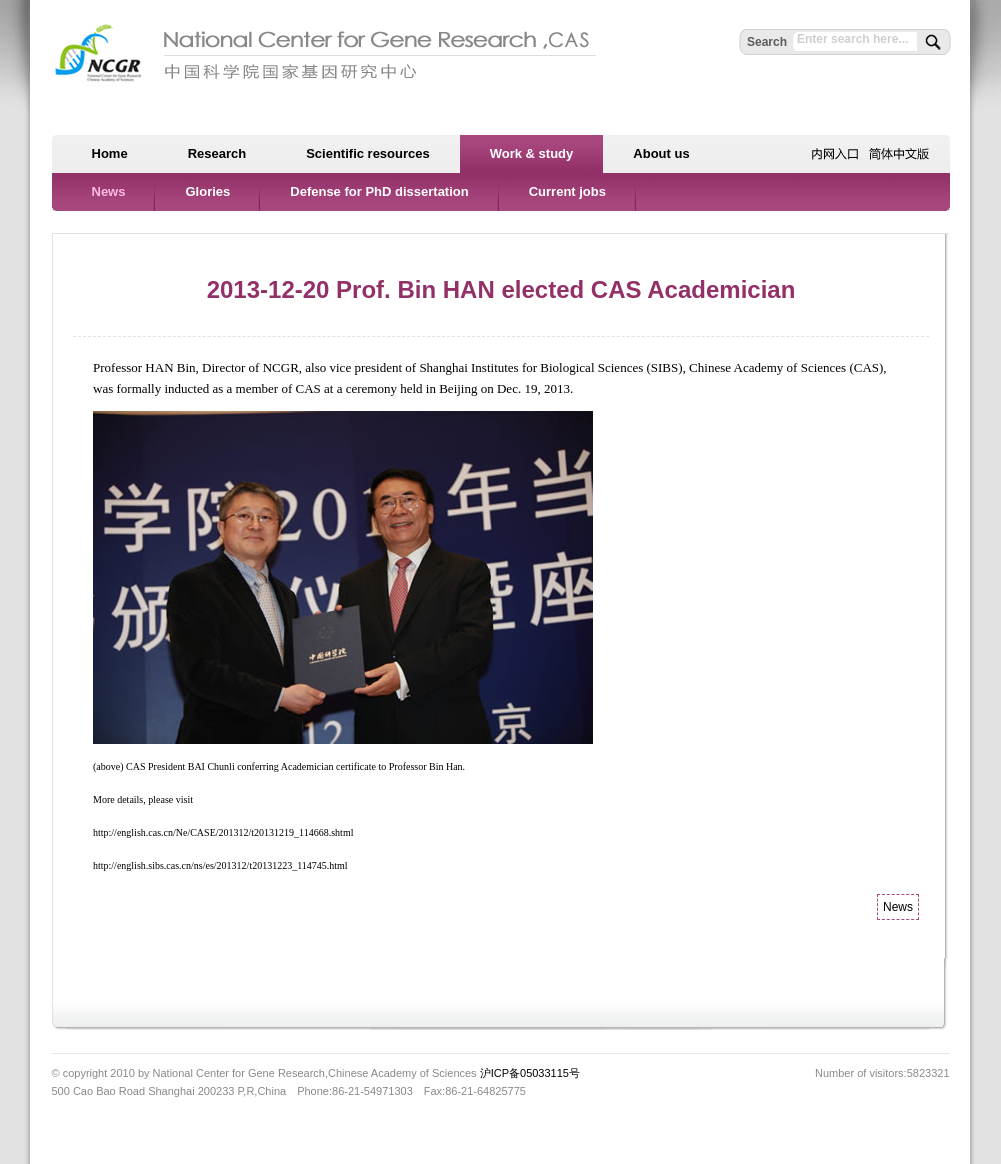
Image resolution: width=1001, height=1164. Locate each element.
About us (661, 153)
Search (767, 42)
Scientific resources (368, 153)
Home (110, 153)
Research (217, 153)
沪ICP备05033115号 (530, 1073)
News (109, 191)
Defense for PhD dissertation (379, 191)
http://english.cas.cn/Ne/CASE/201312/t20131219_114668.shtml (223, 832)
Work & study (532, 153)
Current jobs (567, 191)
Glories (207, 191)
